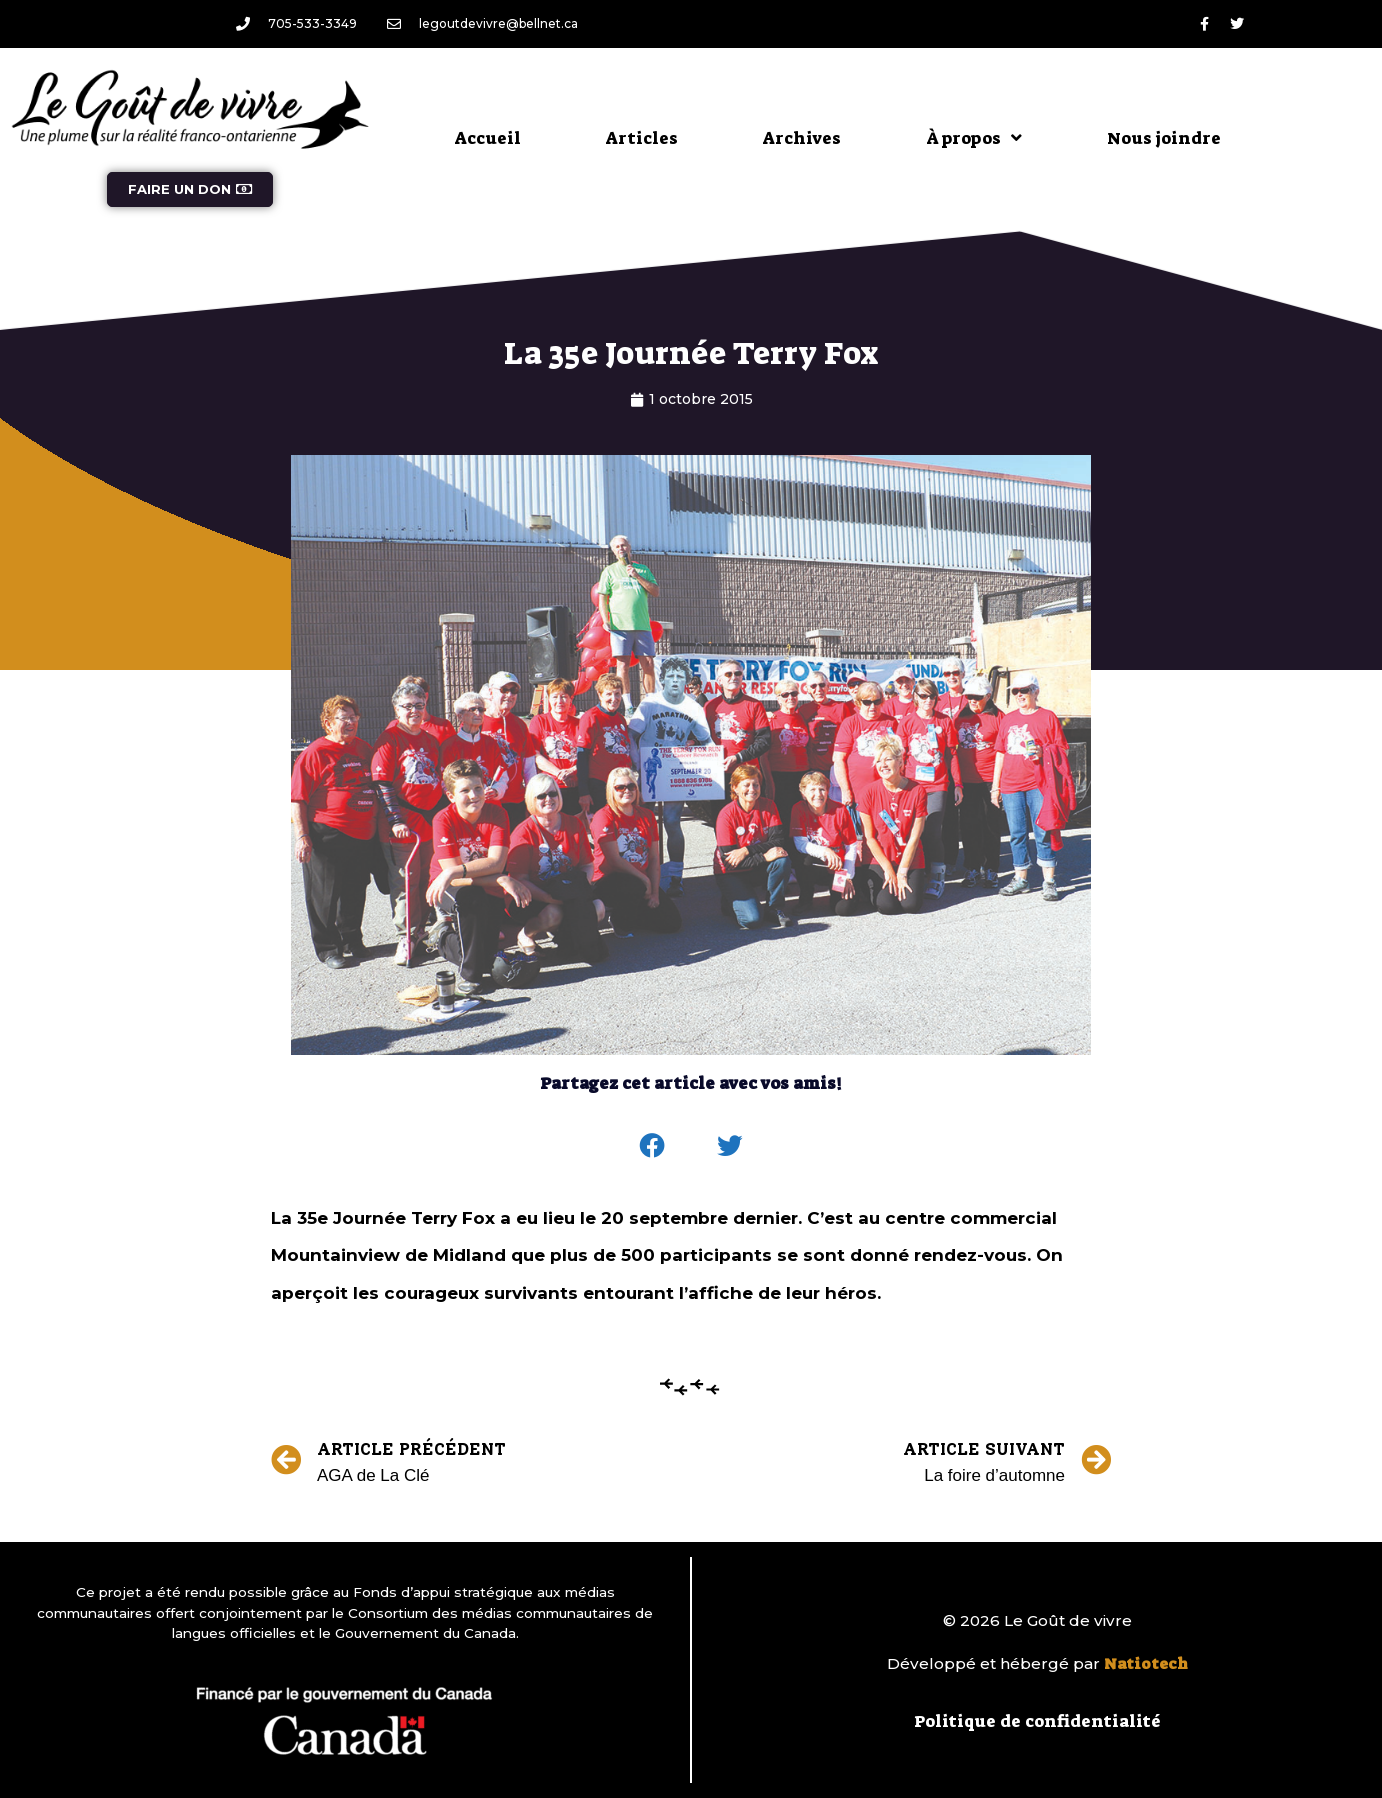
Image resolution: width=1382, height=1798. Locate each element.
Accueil (488, 138)
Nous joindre (1164, 138)
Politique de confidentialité (1037, 1721)
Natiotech (1146, 1664)
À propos (974, 137)
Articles (642, 138)
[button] (653, 1146)
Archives (802, 138)
